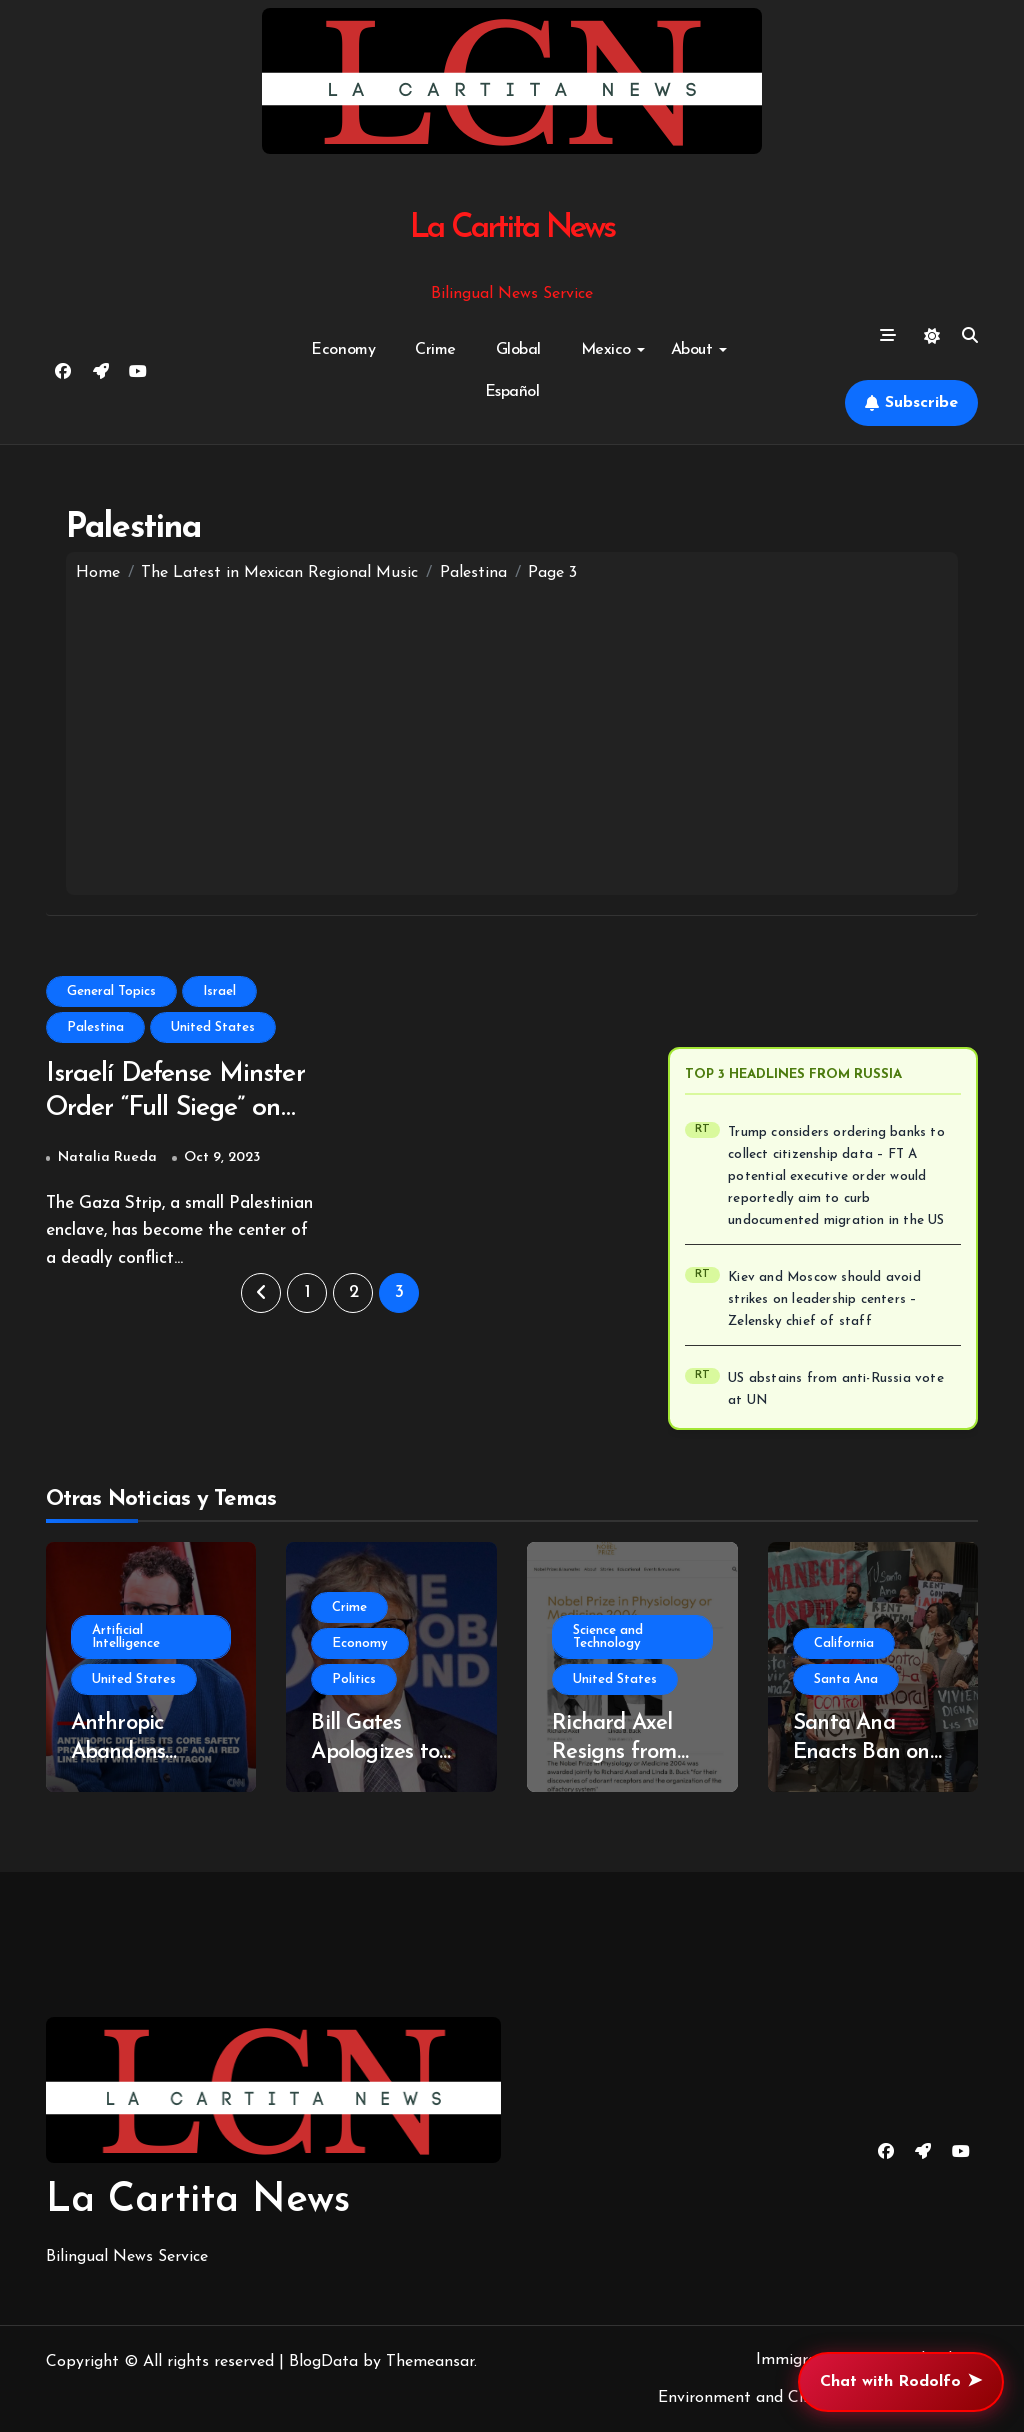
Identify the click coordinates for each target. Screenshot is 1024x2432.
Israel (219, 991)
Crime (435, 350)
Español (512, 392)
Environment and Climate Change (781, 2398)
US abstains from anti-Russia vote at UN (836, 1389)
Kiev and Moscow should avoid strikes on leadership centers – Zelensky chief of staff (824, 1299)
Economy (343, 350)
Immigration (801, 2360)
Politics (354, 1679)
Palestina (95, 1027)
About (699, 350)
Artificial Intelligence (126, 1637)
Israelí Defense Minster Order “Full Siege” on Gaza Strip (179, 1110)
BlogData (323, 2362)
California (844, 1643)
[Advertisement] (512, 735)
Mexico (613, 350)
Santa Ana (846, 1679)
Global (518, 350)
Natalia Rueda (107, 1158)
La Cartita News (512, 228)
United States (213, 1027)
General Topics (111, 991)
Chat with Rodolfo (901, 2382)
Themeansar (430, 2362)
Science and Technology (608, 1637)
